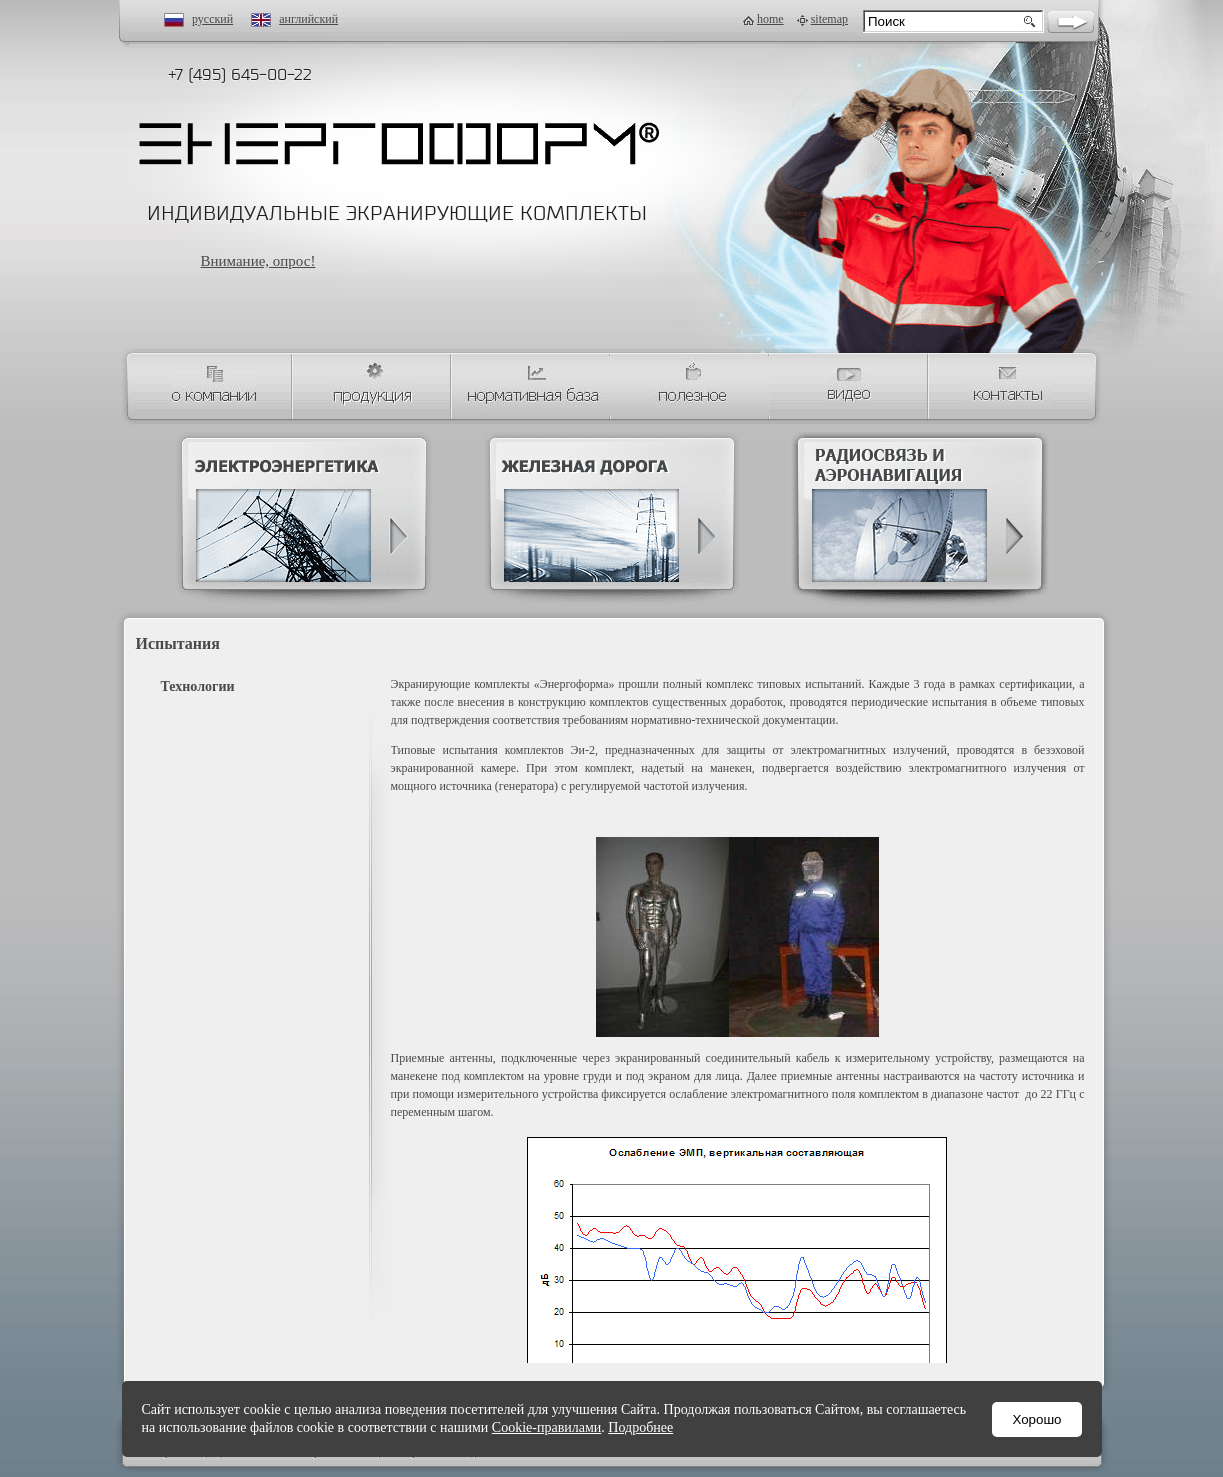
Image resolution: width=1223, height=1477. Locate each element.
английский (308, 19)
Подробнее (640, 1427)
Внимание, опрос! (258, 261)
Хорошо (1036, 1419)
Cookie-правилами (546, 1427)
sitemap (829, 19)
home (770, 19)
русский (212, 19)
